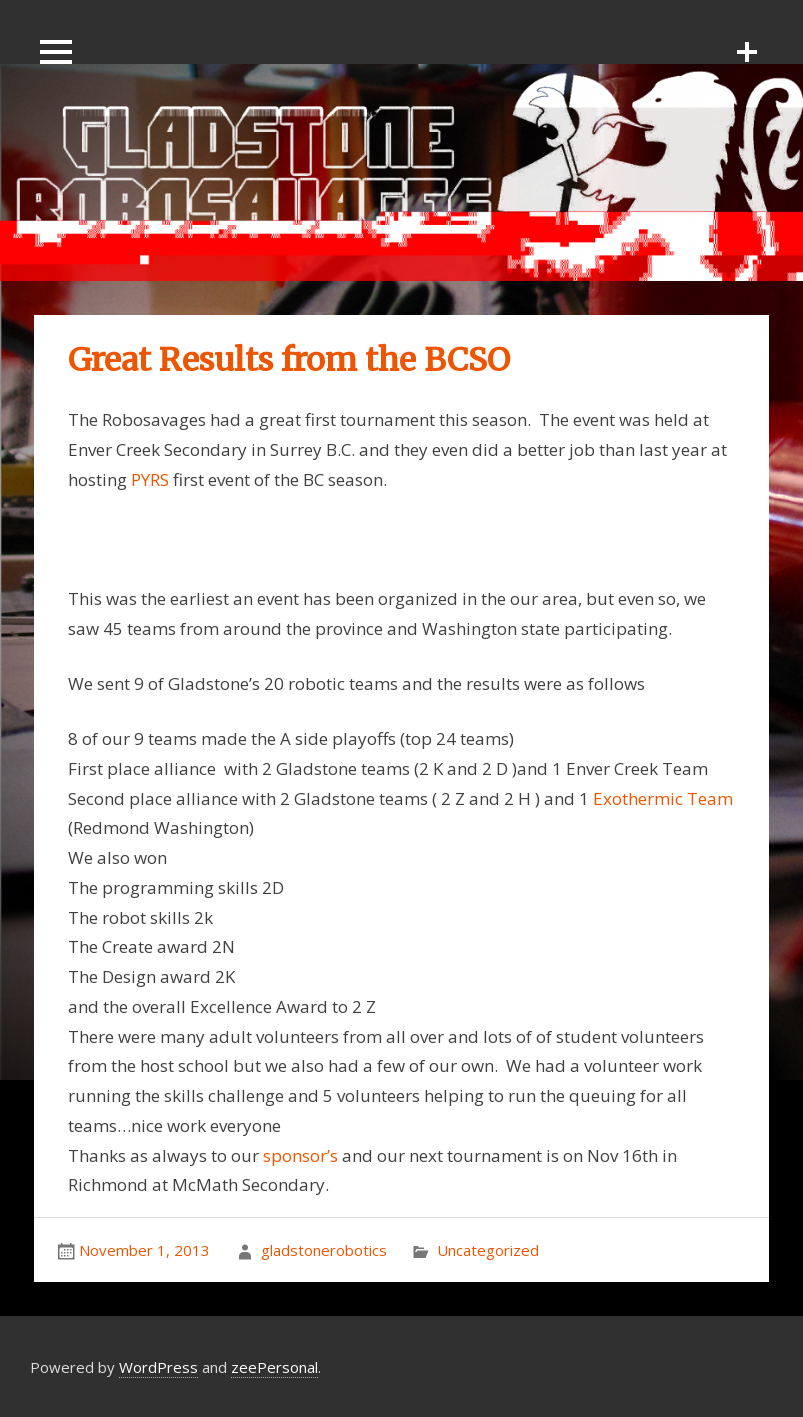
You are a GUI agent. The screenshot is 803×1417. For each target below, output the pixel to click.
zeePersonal (274, 1367)
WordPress (158, 1367)
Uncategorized (488, 1250)
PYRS (150, 479)
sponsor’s (300, 1155)
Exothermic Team (663, 798)
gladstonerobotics (324, 1250)
